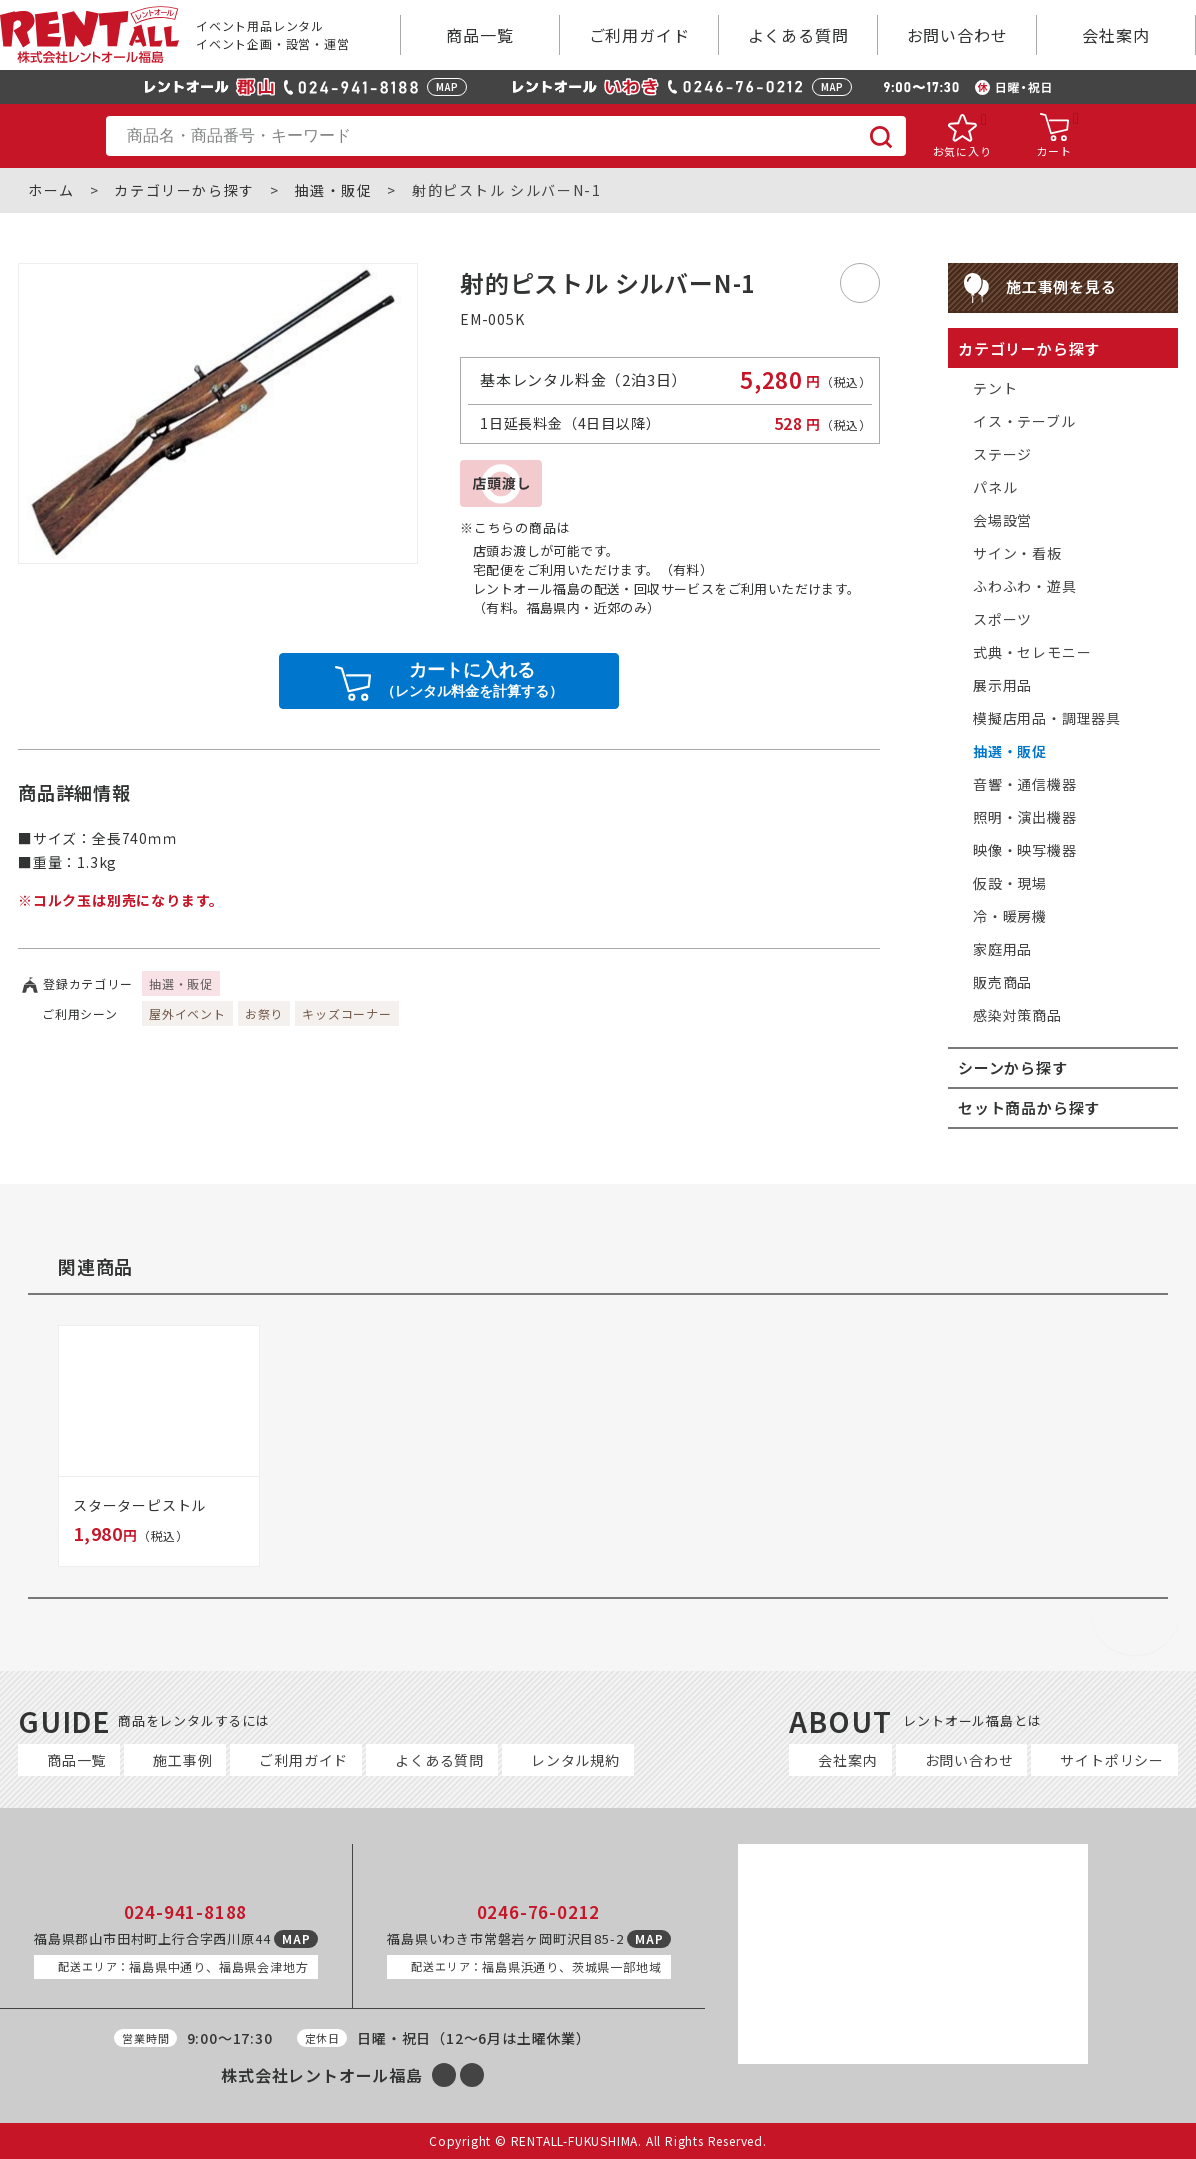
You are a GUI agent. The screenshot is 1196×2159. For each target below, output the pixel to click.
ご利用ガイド (639, 35)
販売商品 (1002, 982)
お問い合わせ (957, 35)
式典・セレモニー (1032, 652)
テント (995, 388)
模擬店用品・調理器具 (1047, 718)
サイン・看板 (1017, 553)
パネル (995, 487)
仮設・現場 (1010, 883)
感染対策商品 (1017, 1015)
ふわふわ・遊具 (1025, 586)
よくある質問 (798, 35)
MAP (447, 86)
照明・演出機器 (1025, 817)
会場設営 (1002, 520)
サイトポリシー (1112, 1760)
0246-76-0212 (539, 1912)
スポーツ (1002, 619)
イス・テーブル (1024, 421)
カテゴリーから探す (184, 190)
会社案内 (1115, 35)
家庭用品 (1002, 949)
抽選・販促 (333, 190)
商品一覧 (479, 35)
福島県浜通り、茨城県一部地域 (536, 1966)
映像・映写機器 (1025, 850)
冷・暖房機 (1010, 916)
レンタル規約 (575, 1760)
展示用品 (1002, 685)
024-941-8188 (186, 1912)
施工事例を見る (1061, 286)
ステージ (1002, 454)
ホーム (51, 190)
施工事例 (182, 1760)
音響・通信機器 (1025, 784)
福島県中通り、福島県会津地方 (183, 1966)
